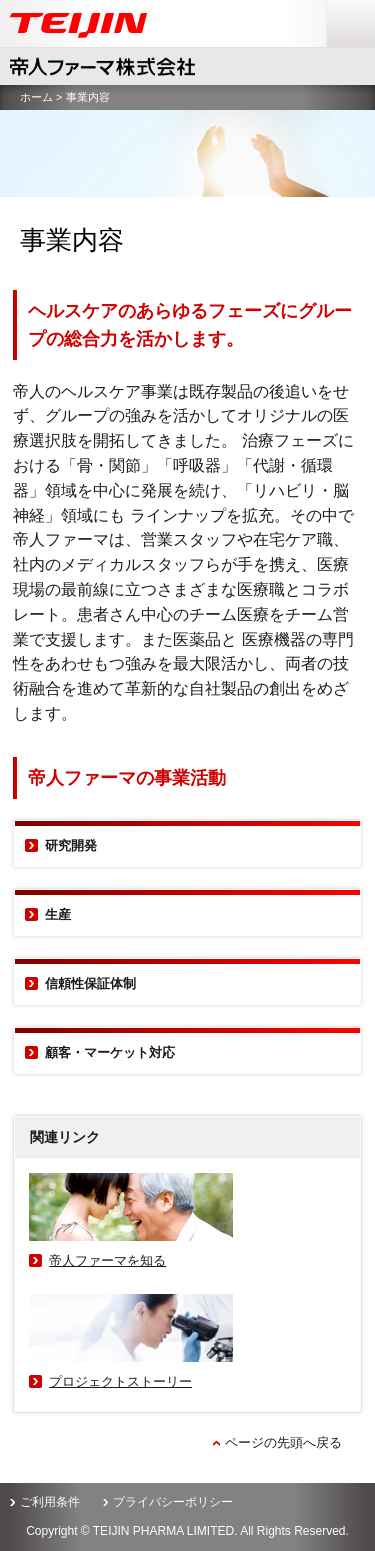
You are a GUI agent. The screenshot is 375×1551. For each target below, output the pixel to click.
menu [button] (344, 9)
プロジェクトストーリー (120, 1381)
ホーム (36, 97)
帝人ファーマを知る (107, 1260)
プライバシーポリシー (173, 1502)
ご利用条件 (50, 1502)
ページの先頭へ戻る (283, 1442)
